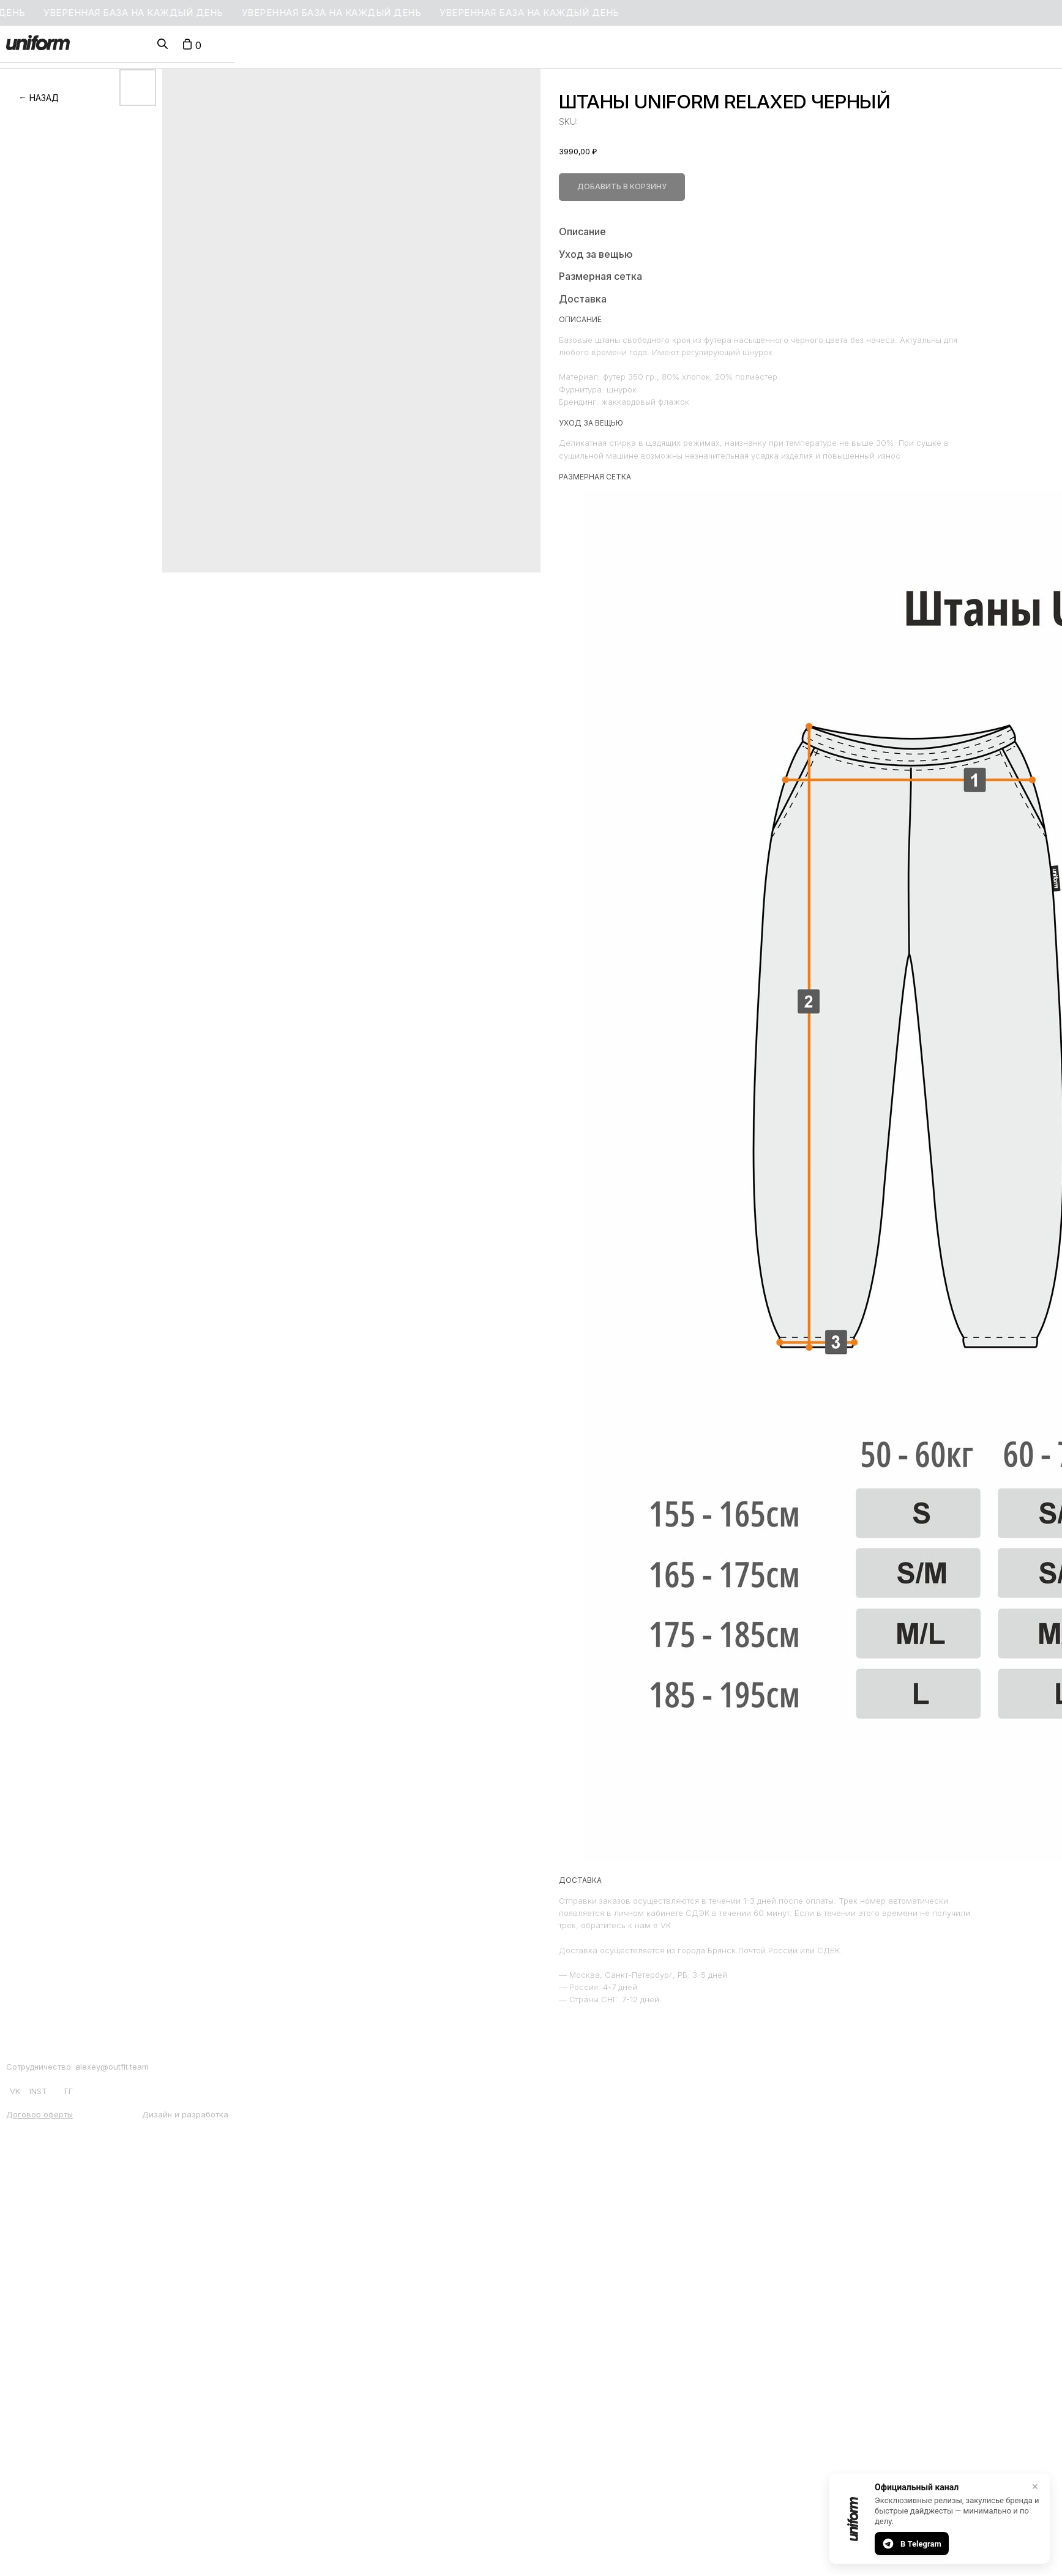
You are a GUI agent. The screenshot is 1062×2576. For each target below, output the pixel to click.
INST (38, 2091)
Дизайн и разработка (185, 2114)
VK (15, 2091)
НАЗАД (44, 97)
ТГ (68, 2091)
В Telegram (911, 2543)
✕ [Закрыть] (1035, 2487)
